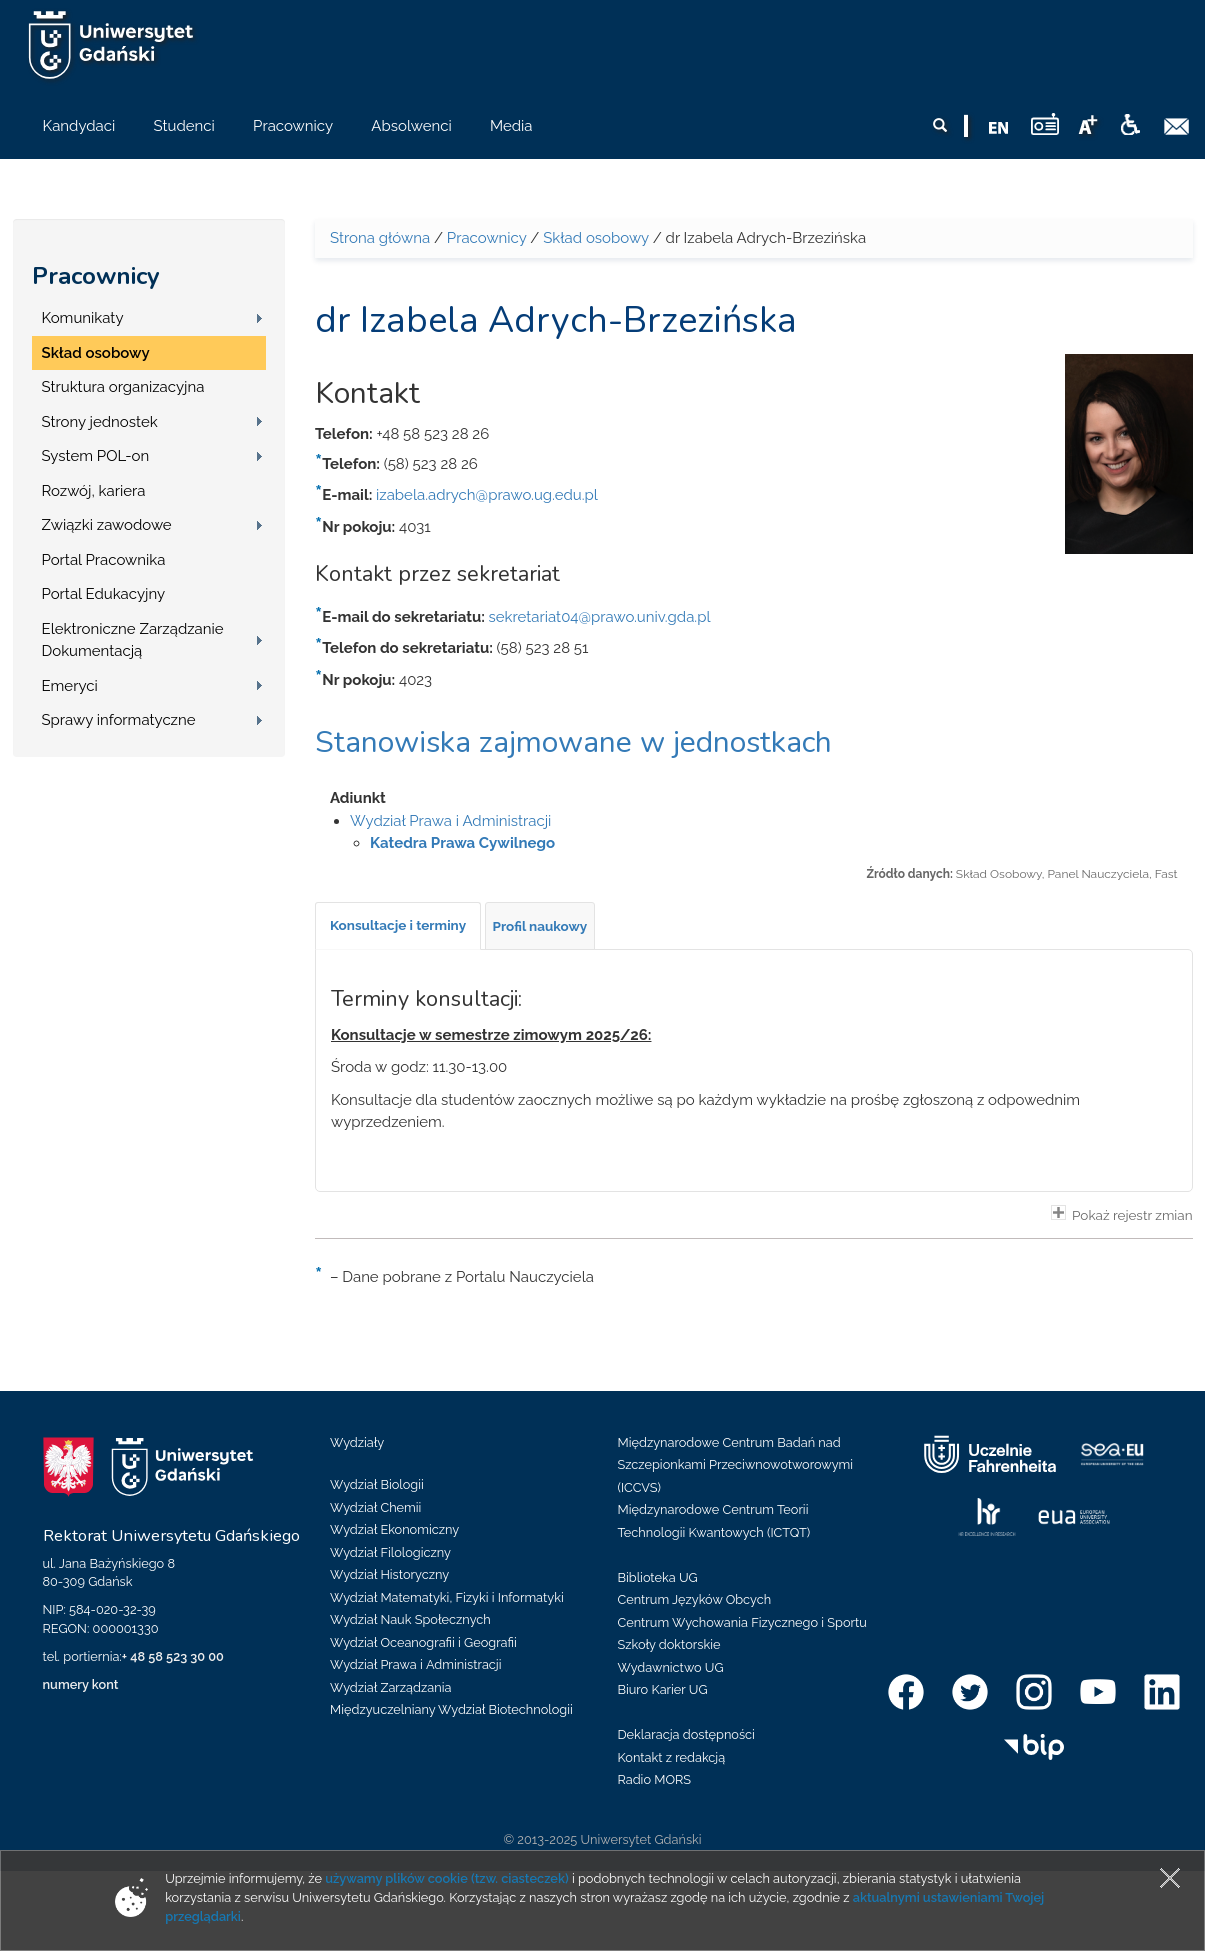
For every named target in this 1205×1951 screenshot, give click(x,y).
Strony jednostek (100, 422)
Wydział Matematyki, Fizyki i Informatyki (447, 1597)
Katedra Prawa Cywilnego (462, 843)
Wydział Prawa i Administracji (450, 821)
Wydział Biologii (377, 1484)
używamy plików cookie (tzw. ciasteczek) (447, 1878)
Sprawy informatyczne (119, 720)
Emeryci (70, 686)
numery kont (81, 1684)
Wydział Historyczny (389, 1574)
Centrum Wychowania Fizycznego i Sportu (742, 1622)
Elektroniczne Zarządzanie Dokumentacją (133, 640)
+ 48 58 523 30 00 (173, 1656)
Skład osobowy (96, 353)
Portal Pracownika (104, 560)
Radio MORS (655, 1779)
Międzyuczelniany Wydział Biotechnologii (451, 1709)
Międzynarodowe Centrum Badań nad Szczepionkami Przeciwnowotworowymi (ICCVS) (736, 1465)
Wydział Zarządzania (390, 1687)
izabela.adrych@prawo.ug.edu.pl (487, 495)
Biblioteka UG (658, 1577)
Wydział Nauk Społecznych (410, 1619)
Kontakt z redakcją (672, 1757)
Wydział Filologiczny (390, 1552)
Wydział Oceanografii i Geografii (423, 1642)
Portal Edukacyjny (104, 594)
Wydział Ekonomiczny (394, 1529)
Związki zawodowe (107, 525)
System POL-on (96, 456)
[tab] (398, 926)
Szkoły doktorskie (669, 1644)
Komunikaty (83, 318)
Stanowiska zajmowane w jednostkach (573, 742)
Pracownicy (96, 276)
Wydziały (357, 1442)
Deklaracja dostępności (686, 1734)
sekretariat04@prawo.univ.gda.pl (600, 617)
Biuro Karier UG (663, 1689)
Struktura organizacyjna (123, 387)
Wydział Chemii (375, 1507)
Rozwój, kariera (94, 491)
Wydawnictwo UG (671, 1667)
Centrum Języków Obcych (695, 1599)
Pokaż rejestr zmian (1122, 1214)
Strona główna (380, 238)
